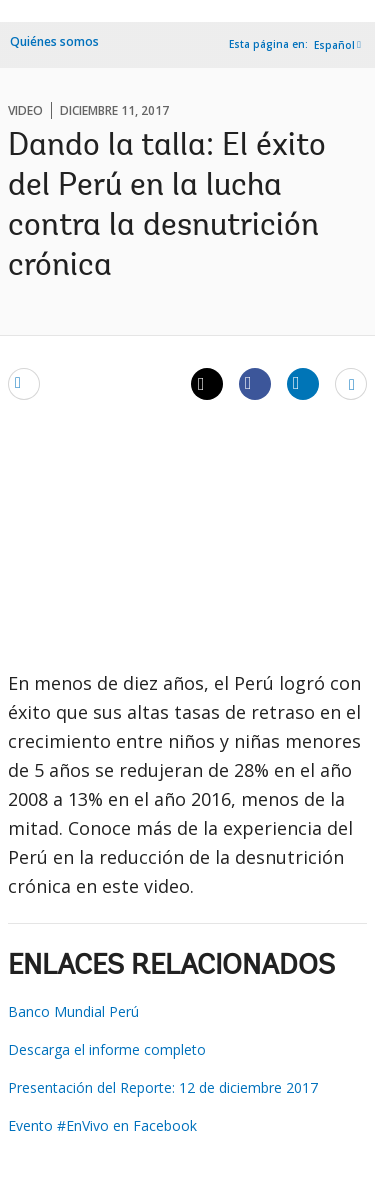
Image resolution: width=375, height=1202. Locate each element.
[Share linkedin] (303, 383)
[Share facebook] (255, 383)
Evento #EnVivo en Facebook (102, 1125)
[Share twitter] (207, 384)
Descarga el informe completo (107, 1049)
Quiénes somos (54, 41)
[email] (24, 383)
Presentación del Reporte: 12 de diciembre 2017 (163, 1087)
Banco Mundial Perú (73, 1011)
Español (334, 45)
